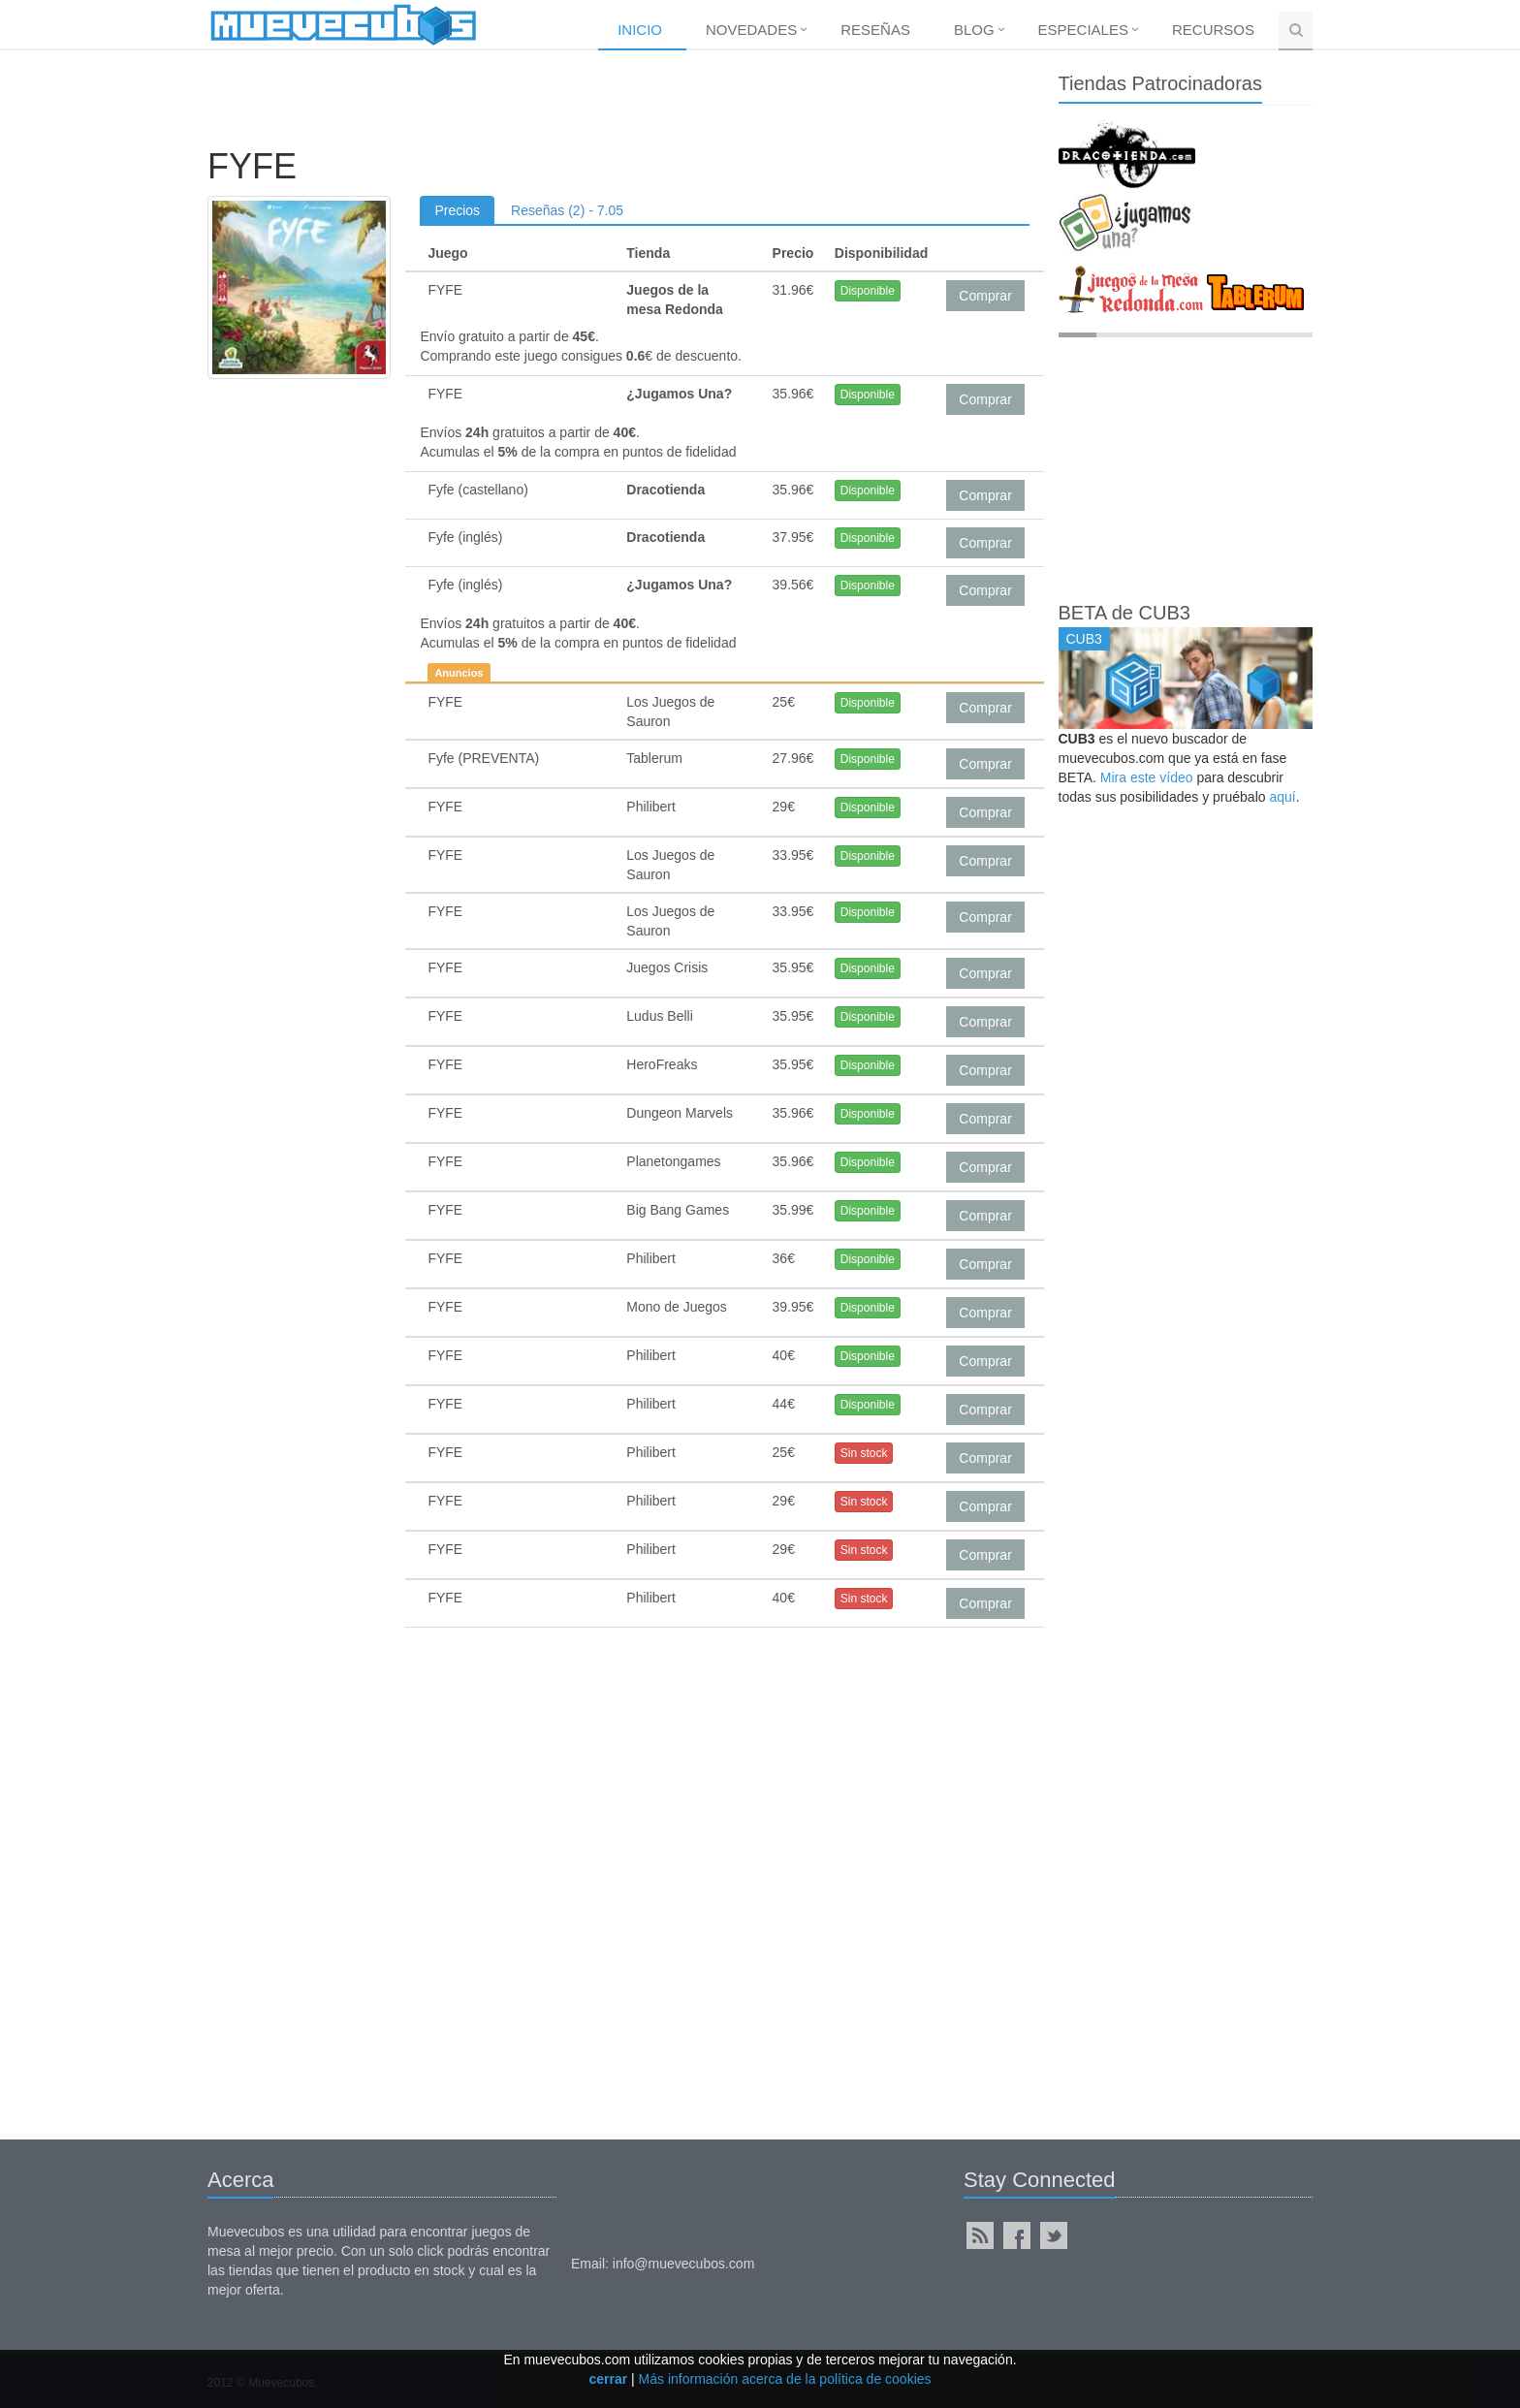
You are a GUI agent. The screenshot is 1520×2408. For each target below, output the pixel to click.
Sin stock (864, 1453)
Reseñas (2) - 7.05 (567, 210)
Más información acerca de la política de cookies (785, 2379)
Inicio (640, 29)
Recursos (1213, 29)
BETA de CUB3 (1124, 612)
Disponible (867, 291)
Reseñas (875, 29)
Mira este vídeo (1146, 777)
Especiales (1083, 29)
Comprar (985, 295)
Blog (974, 29)
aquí (1282, 797)
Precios (457, 210)
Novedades (751, 29)
